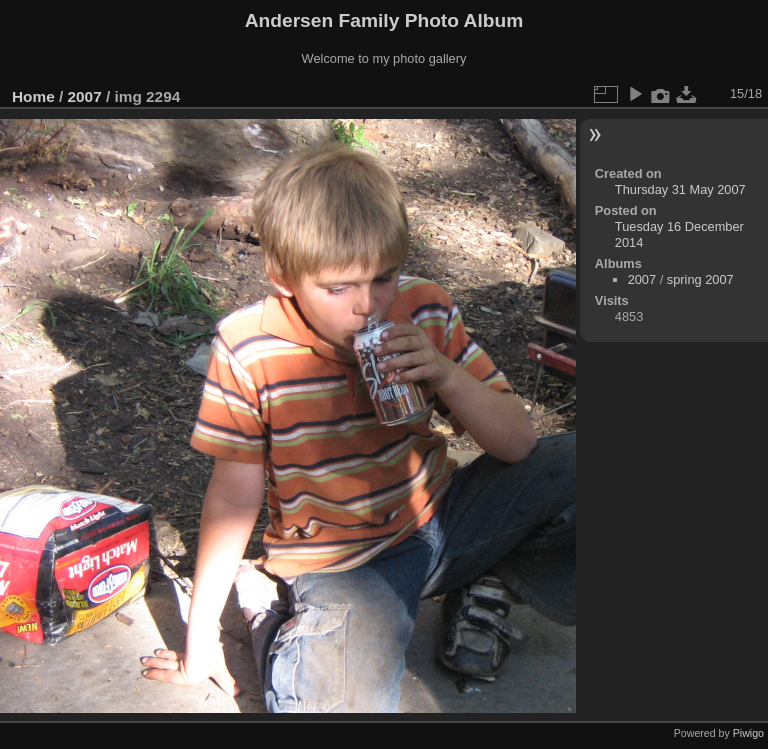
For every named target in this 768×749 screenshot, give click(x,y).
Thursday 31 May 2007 (680, 189)
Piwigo (748, 733)
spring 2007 (700, 279)
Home (33, 96)
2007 (85, 96)
